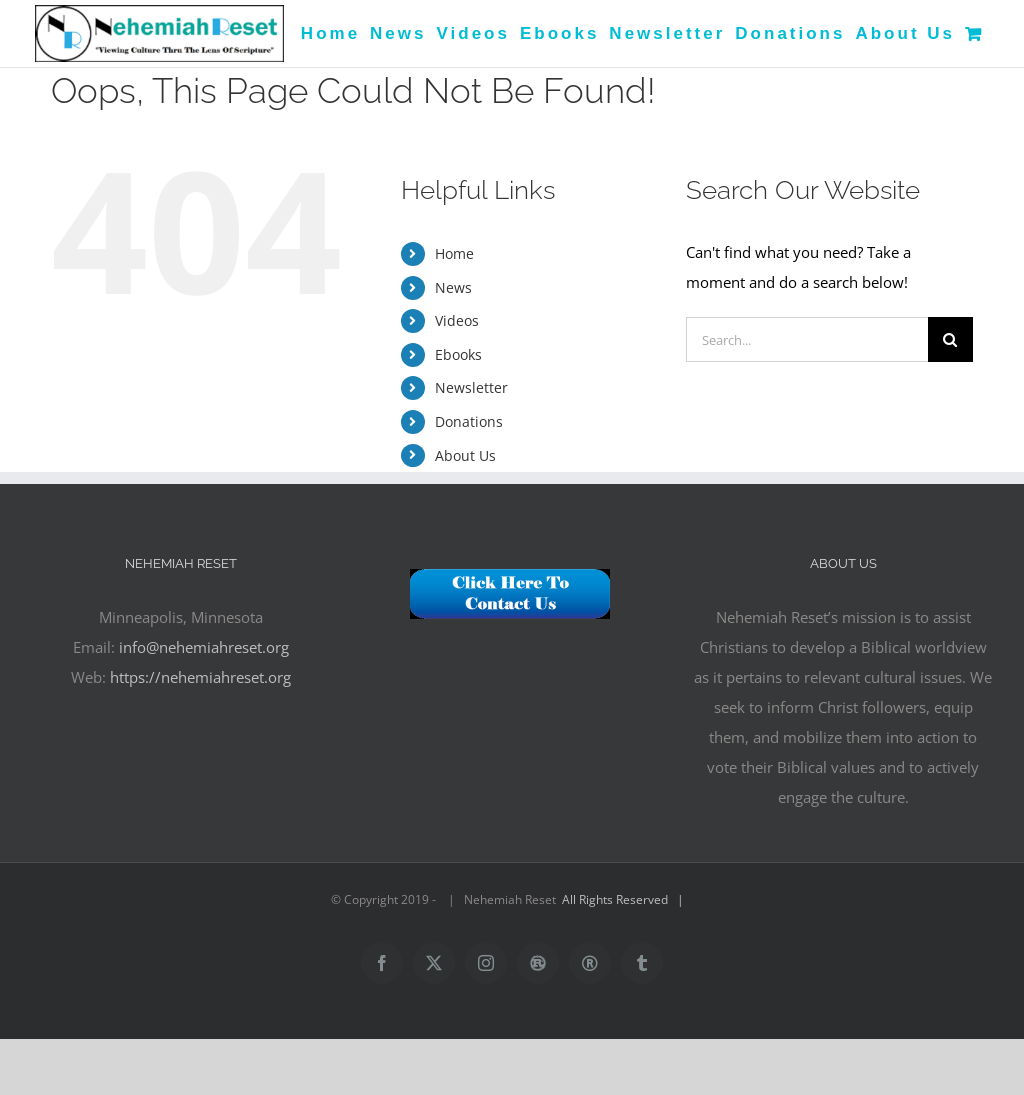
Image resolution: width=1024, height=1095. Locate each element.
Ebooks (458, 354)
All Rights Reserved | (626, 899)
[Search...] (807, 339)
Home (454, 253)
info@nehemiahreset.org (204, 647)
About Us (465, 455)
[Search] (950, 339)
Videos (457, 320)
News (453, 287)
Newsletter (471, 387)
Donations (469, 421)
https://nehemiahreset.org (200, 677)
